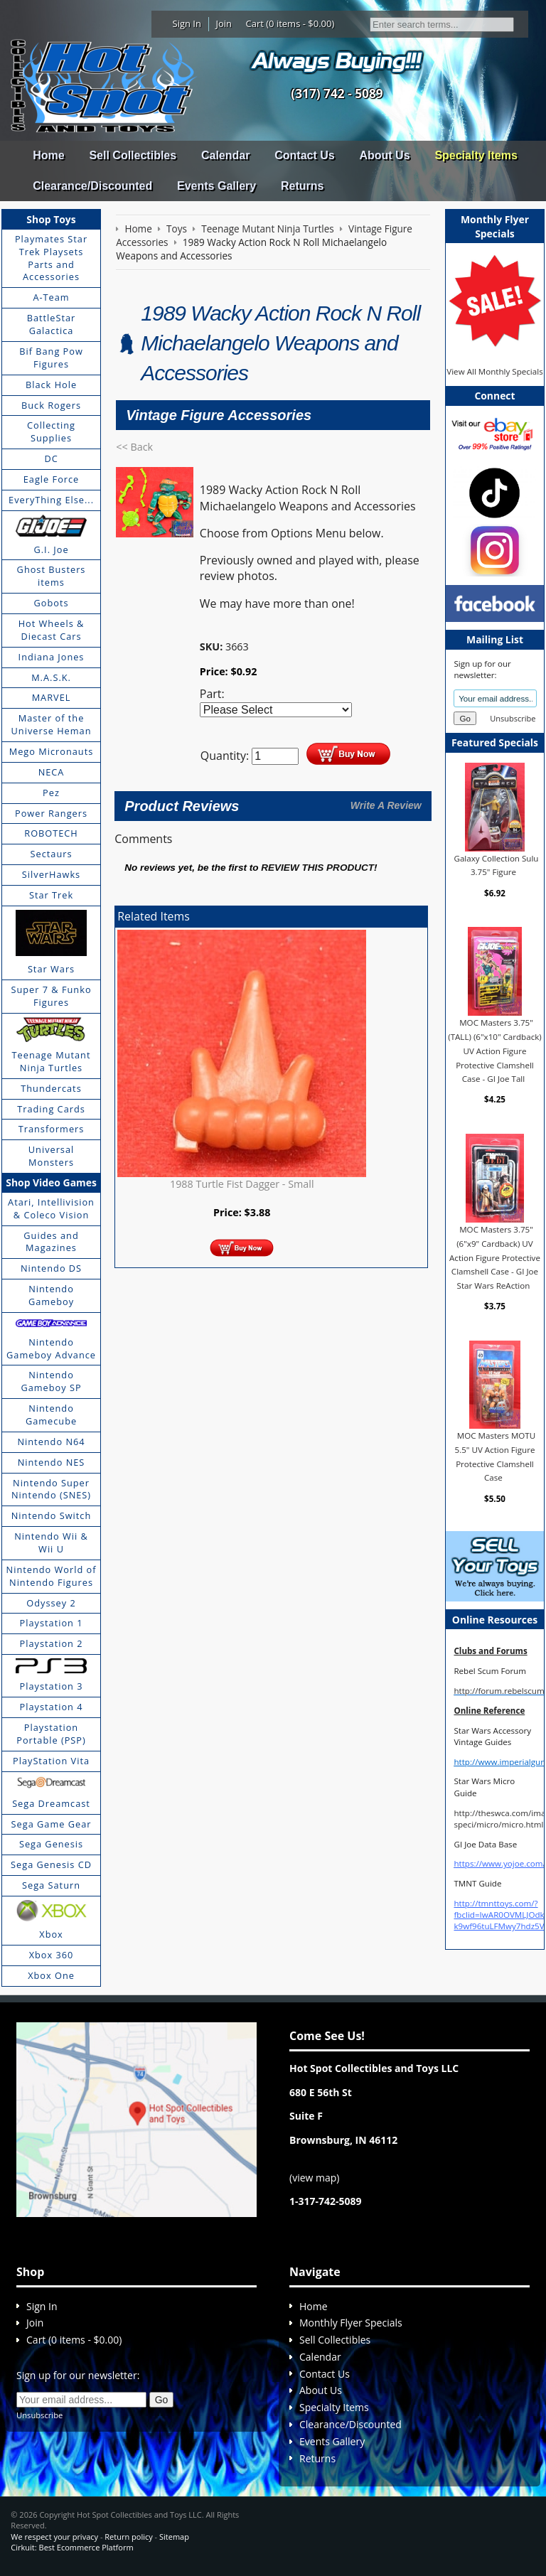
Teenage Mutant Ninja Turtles (51, 1061)
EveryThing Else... (51, 499)
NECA (51, 772)
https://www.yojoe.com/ (499, 1863)
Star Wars (51, 968)
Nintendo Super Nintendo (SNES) (51, 1489)
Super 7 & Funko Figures (51, 996)
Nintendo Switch (51, 1515)
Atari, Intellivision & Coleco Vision (51, 1208)
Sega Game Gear (51, 1824)
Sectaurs (52, 853)
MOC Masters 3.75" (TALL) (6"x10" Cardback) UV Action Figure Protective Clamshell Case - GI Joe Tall (494, 1050)
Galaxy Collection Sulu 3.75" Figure (496, 865)
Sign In (187, 23)
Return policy (128, 2536)
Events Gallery (216, 186)
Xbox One (51, 1975)
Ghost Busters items (51, 576)
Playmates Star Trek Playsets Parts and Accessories (51, 258)
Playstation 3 (51, 1686)
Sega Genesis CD (51, 1864)
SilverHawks (51, 874)
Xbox (51, 1934)
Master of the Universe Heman (51, 724)
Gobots (51, 602)
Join (223, 23)
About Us (384, 155)
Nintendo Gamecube (51, 1414)
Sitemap (174, 2536)
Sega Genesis (51, 1843)
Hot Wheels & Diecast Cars (51, 630)
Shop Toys (50, 219)
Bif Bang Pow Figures (51, 357)
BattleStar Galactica (51, 324)
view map (314, 2177)
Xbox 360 (51, 1954)
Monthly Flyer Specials (350, 2322)
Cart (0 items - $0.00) (290, 23)
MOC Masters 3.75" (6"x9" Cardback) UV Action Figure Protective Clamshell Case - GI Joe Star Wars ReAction (494, 1257)
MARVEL (51, 697)
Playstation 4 (51, 1706)
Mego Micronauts (51, 751)
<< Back (134, 447)
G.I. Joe (50, 549)
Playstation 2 (51, 1643)
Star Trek (51, 895)
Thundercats (51, 1088)
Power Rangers (51, 813)
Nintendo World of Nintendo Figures (51, 1576)
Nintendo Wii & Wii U (51, 1542)
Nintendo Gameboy (51, 1295)
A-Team (51, 297)
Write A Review (386, 805)
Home (48, 155)
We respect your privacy (54, 2536)
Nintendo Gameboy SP (51, 1381)
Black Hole (51, 384)
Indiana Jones (51, 656)
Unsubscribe (512, 718)
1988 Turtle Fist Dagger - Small (242, 1184)
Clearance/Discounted (92, 186)
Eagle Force (51, 479)
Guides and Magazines (50, 1242)
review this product (317, 867)
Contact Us (304, 155)
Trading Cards (51, 1108)
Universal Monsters (51, 1156)
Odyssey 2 (50, 1602)
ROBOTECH (50, 833)
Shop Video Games (51, 1182)
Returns (302, 186)
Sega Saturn (51, 1885)
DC (51, 458)
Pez (51, 792)
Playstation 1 (51, 1622)
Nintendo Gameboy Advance (51, 1348)
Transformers (51, 1128)
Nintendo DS (51, 1268)
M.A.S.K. (51, 677)
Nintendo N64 (51, 1441)
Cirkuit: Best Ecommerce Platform (72, 2547)
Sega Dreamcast (51, 1803)
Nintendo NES (51, 1462)
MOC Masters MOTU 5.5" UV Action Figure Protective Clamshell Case (495, 1456)
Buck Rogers (51, 405)
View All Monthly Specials (494, 371)
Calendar (225, 155)
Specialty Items (476, 155)
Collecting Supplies (51, 431)
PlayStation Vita (51, 1760)
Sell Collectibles (132, 155)
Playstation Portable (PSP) (51, 1733)
